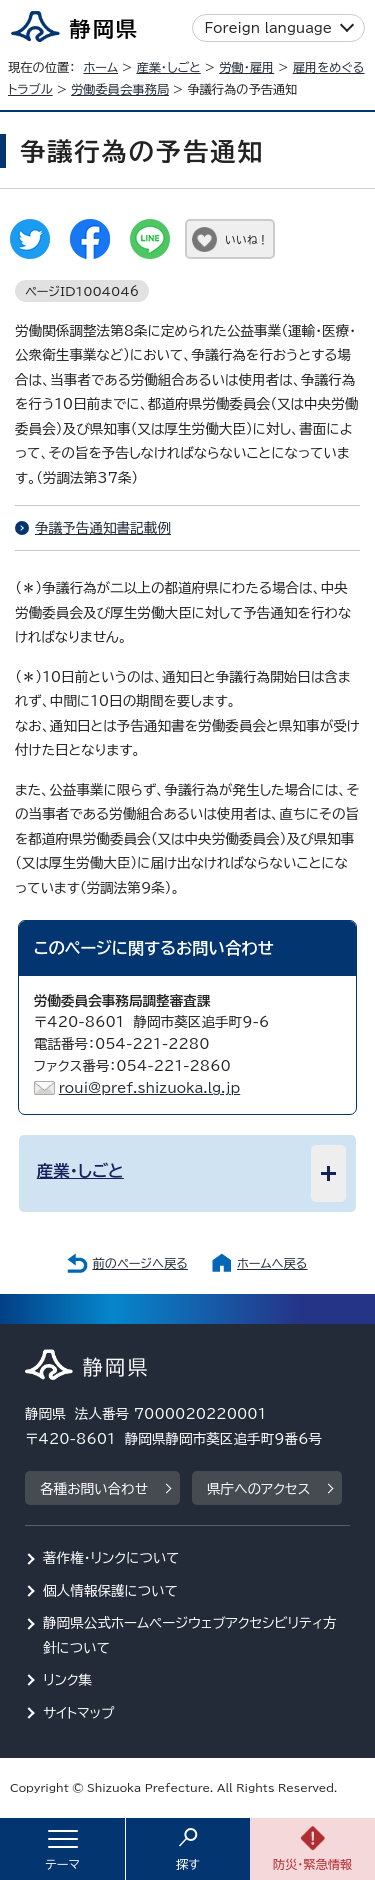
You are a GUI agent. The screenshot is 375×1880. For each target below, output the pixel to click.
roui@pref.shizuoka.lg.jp (150, 1088)
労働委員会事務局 (120, 89)
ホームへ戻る (272, 1263)
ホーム (100, 67)
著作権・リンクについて (111, 1558)
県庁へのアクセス (258, 1489)
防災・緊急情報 (313, 1864)
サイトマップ (79, 1713)
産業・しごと (168, 67)
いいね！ (246, 239)
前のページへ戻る (140, 1263)
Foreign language (268, 28)
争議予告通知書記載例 (103, 528)
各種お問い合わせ (94, 1489)
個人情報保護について (110, 1591)
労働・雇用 (246, 67)
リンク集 (67, 1680)
